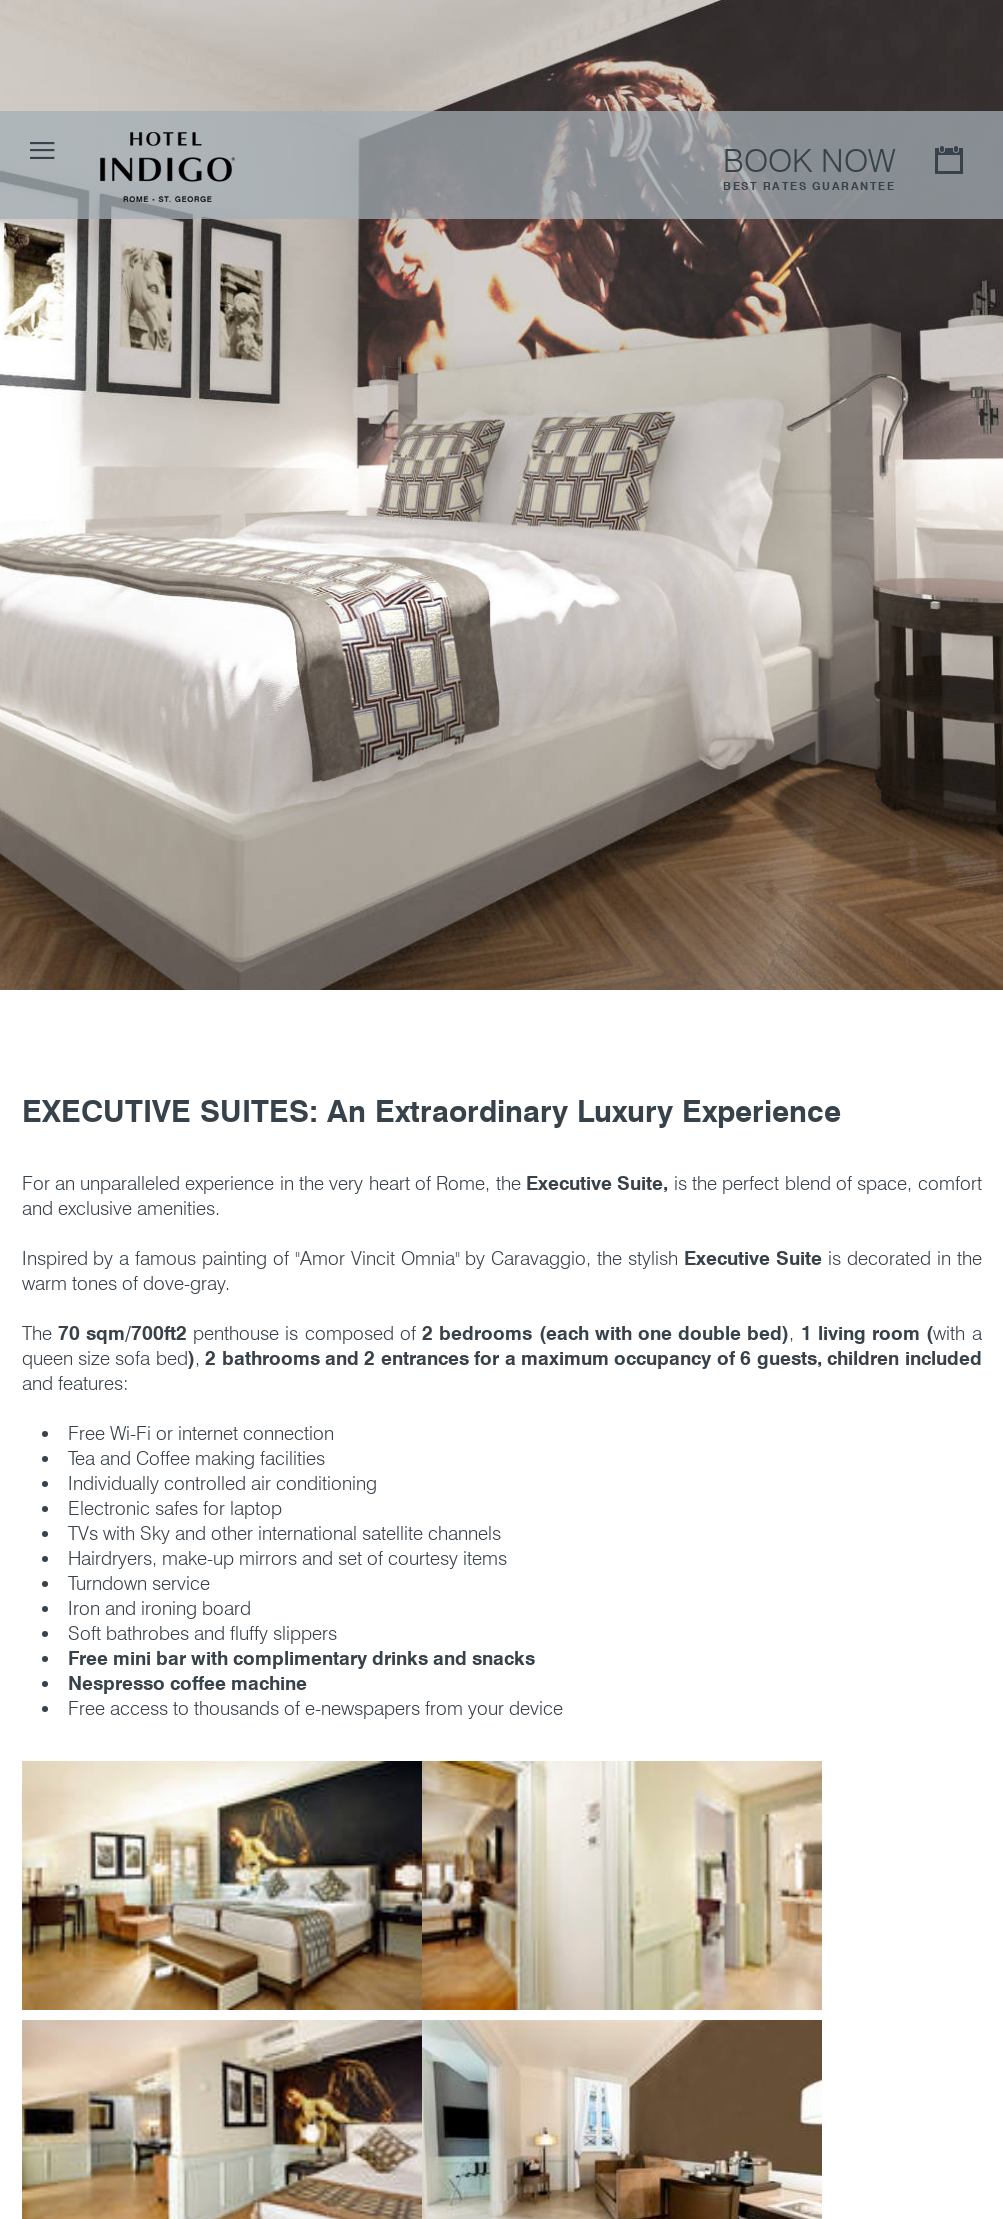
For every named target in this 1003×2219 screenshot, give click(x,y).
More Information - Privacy (742, 2196)
